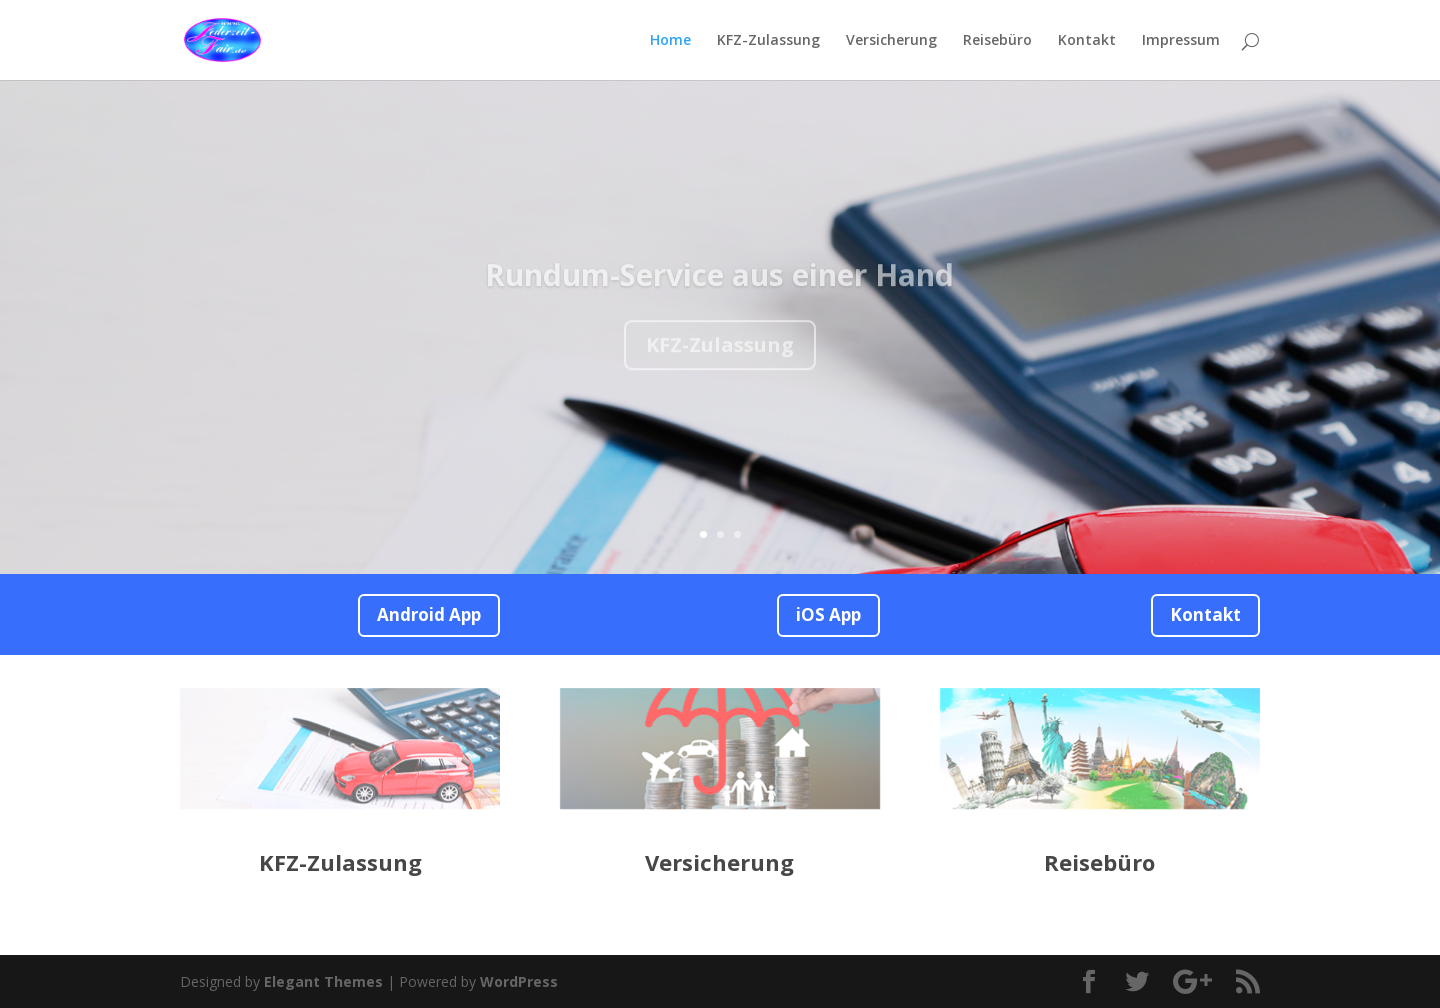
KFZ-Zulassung (768, 41)
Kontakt (1087, 41)
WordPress (519, 981)
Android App (429, 614)
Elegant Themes (323, 981)
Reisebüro (997, 41)
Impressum (1181, 41)
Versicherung (891, 41)
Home (670, 41)
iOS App (828, 614)
